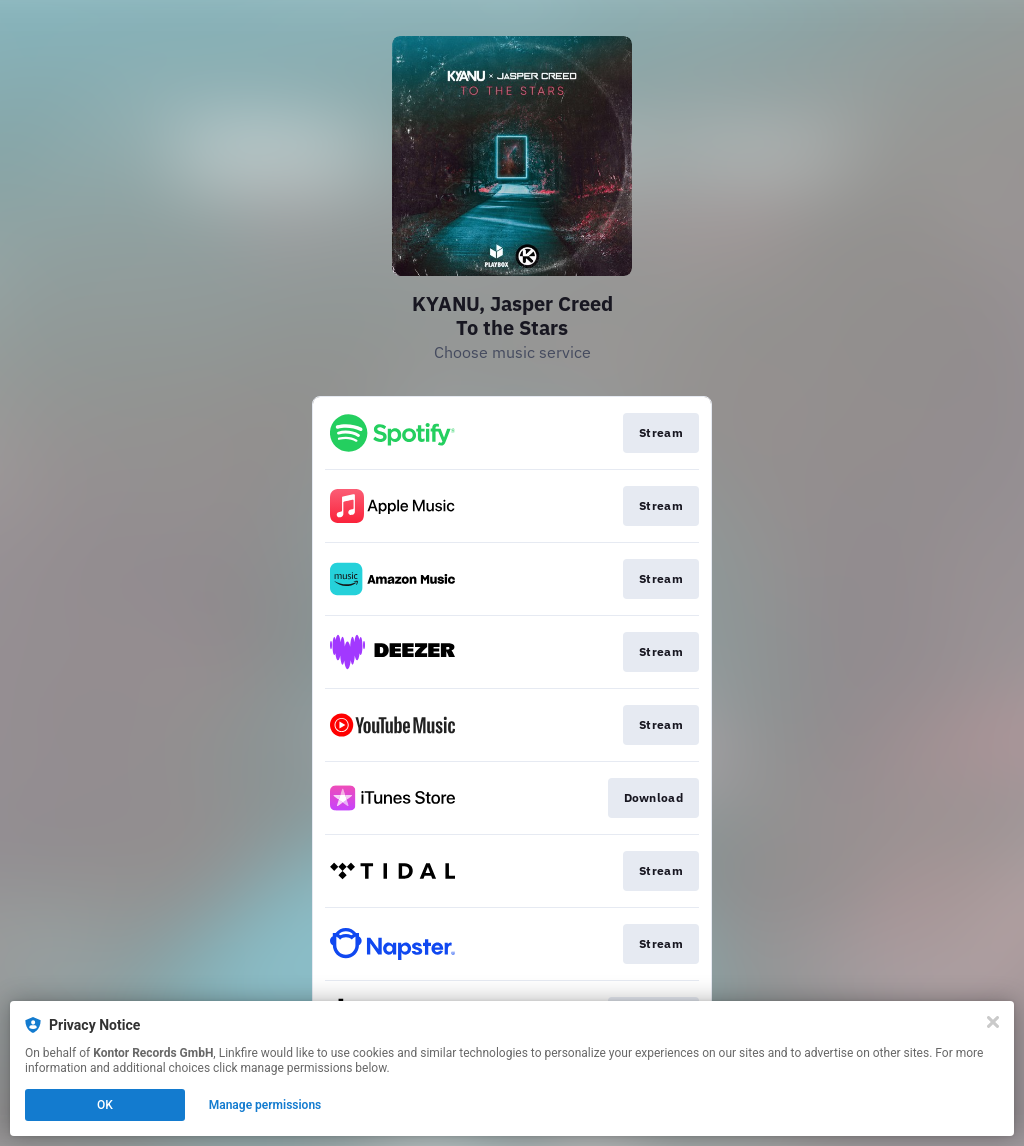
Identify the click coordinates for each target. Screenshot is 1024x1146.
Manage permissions (265, 1105)
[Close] (993, 1022)
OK (105, 1105)
